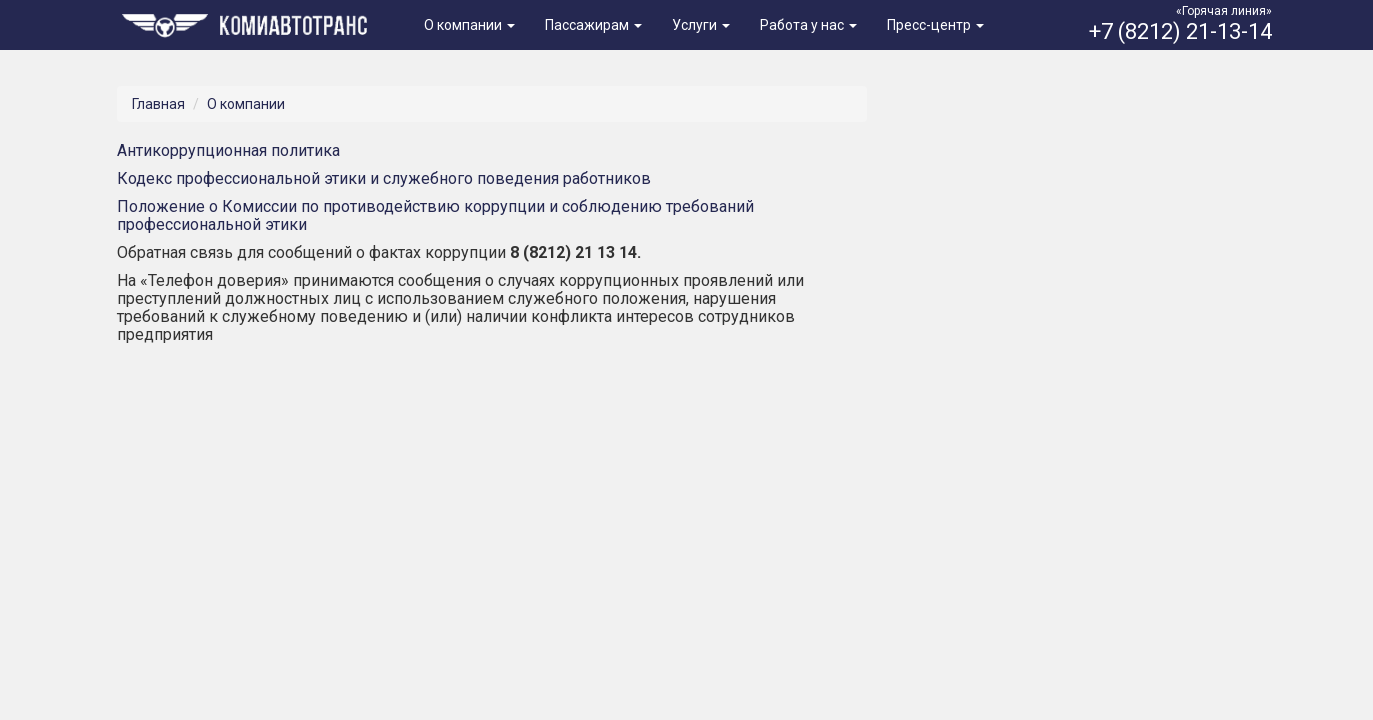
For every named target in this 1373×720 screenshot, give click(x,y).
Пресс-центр (935, 25)
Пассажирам (593, 25)
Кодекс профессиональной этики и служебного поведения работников (384, 178)
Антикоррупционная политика (228, 150)
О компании (469, 25)
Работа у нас (808, 25)
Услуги (701, 25)
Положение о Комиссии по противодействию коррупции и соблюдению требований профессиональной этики (435, 215)
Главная (158, 104)
